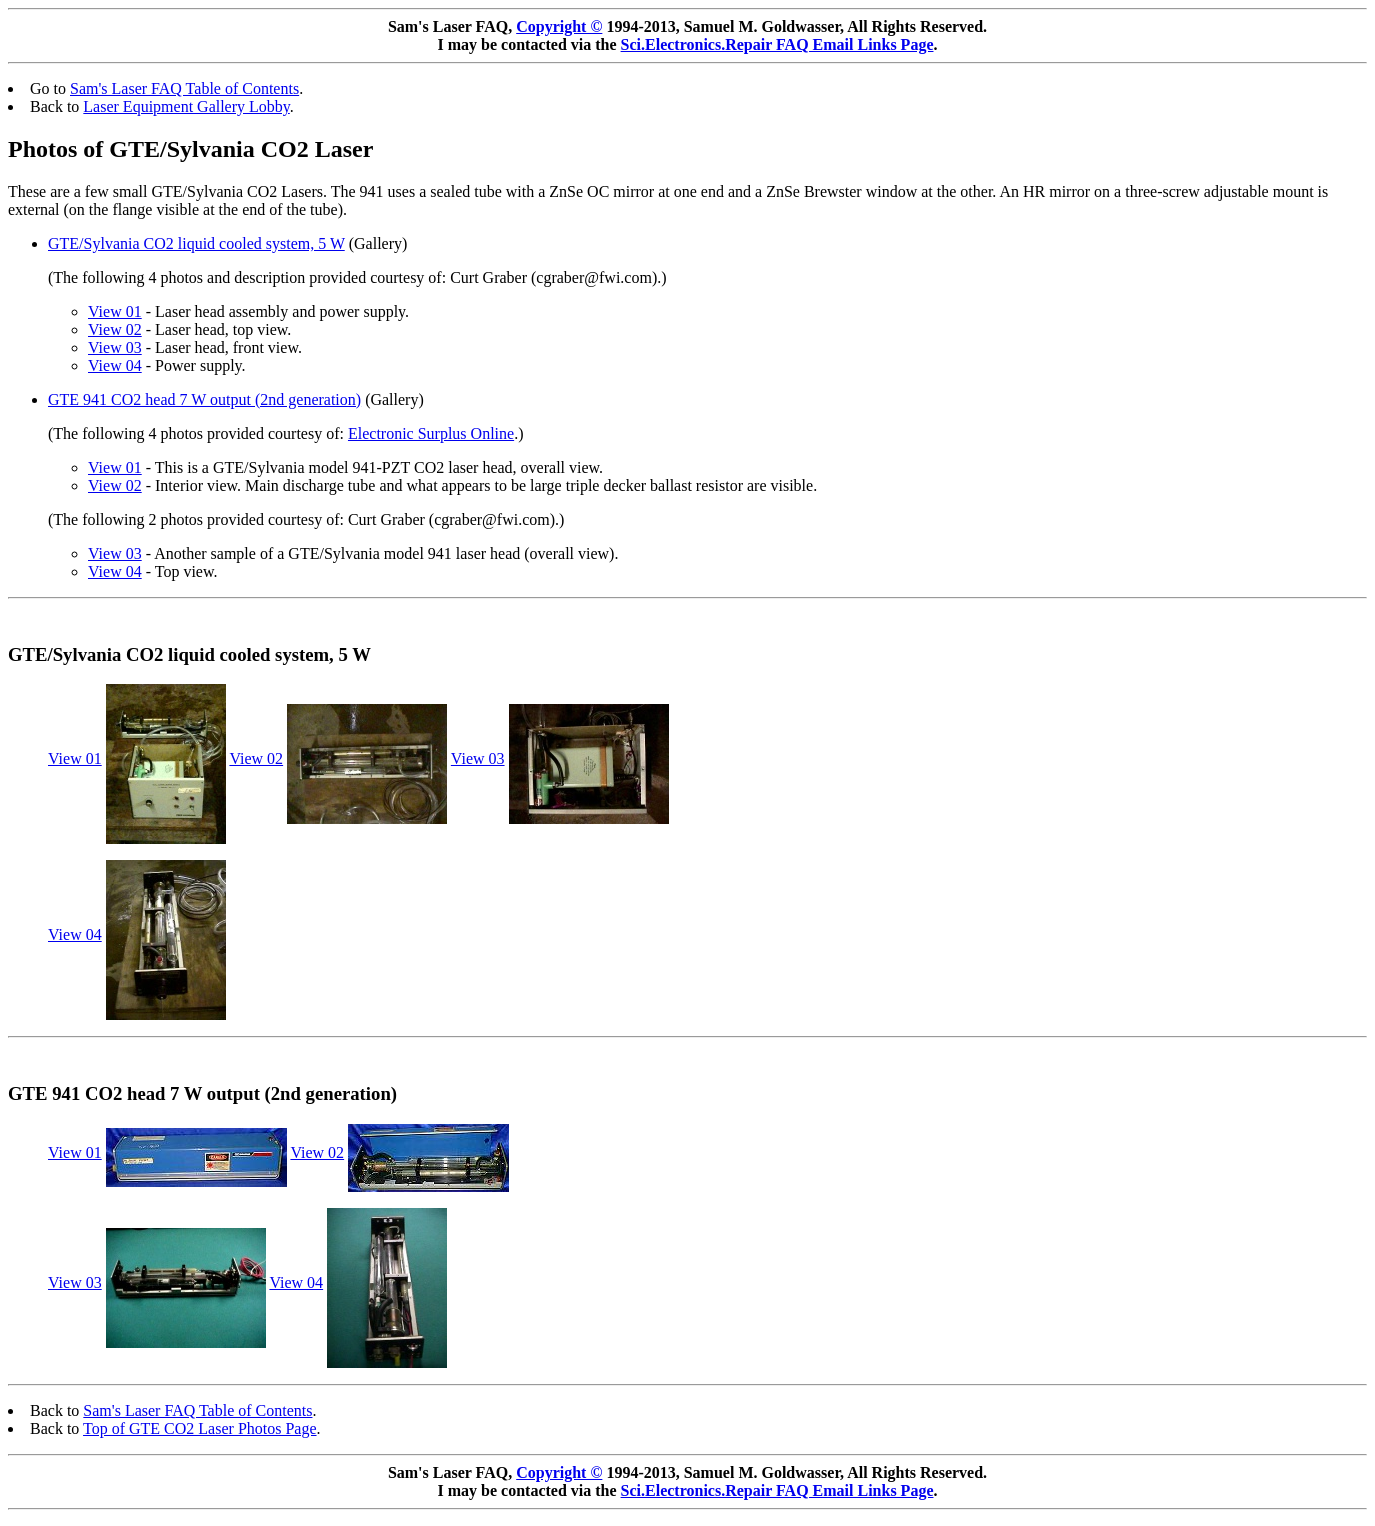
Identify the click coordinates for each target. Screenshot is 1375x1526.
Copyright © (559, 26)
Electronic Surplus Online (431, 433)
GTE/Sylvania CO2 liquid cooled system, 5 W (196, 243)
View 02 (115, 329)
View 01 (115, 311)
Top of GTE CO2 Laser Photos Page (200, 1428)
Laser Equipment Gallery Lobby (186, 106)
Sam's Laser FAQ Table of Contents (184, 88)
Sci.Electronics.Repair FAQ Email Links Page (777, 44)
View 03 (115, 347)
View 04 (115, 365)
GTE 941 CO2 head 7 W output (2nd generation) (204, 399)
